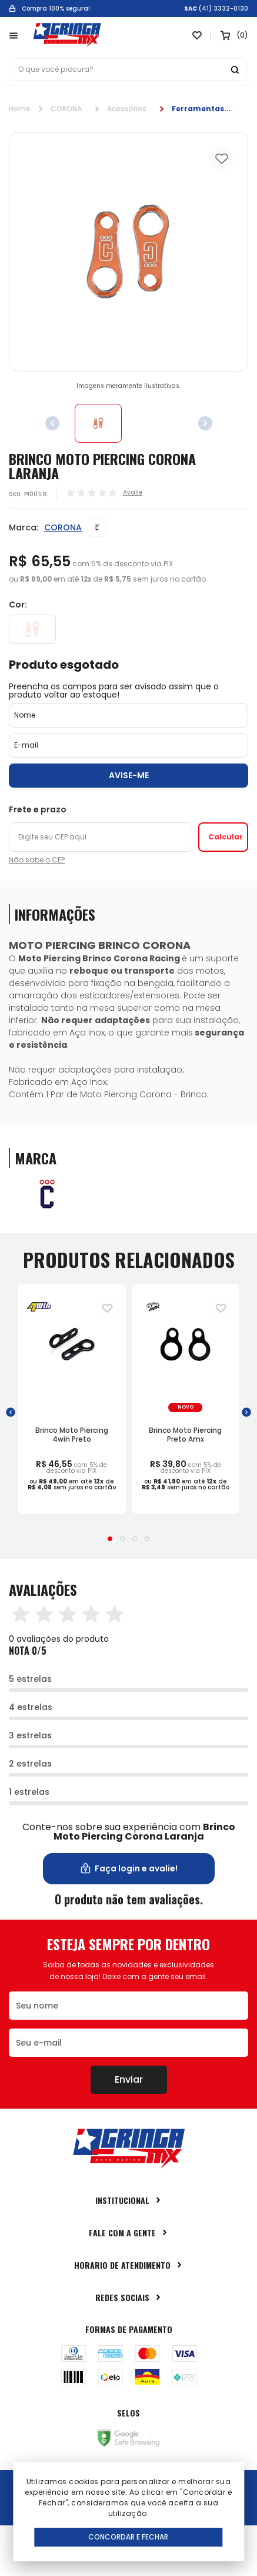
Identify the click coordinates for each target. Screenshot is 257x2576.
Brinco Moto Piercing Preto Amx (185, 1434)
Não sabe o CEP (37, 860)
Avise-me (129, 775)
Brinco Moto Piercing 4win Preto (71, 1434)
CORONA (66, 109)
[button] (10, 1412)
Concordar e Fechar (128, 2537)
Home (20, 109)
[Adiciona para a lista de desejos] (107, 1308)
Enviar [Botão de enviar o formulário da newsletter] (129, 2079)
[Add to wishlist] (221, 158)
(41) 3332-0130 (223, 9)
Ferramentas (198, 109)
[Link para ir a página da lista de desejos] (197, 35)
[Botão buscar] (234, 69)
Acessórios (126, 109)
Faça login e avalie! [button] (128, 1869)
